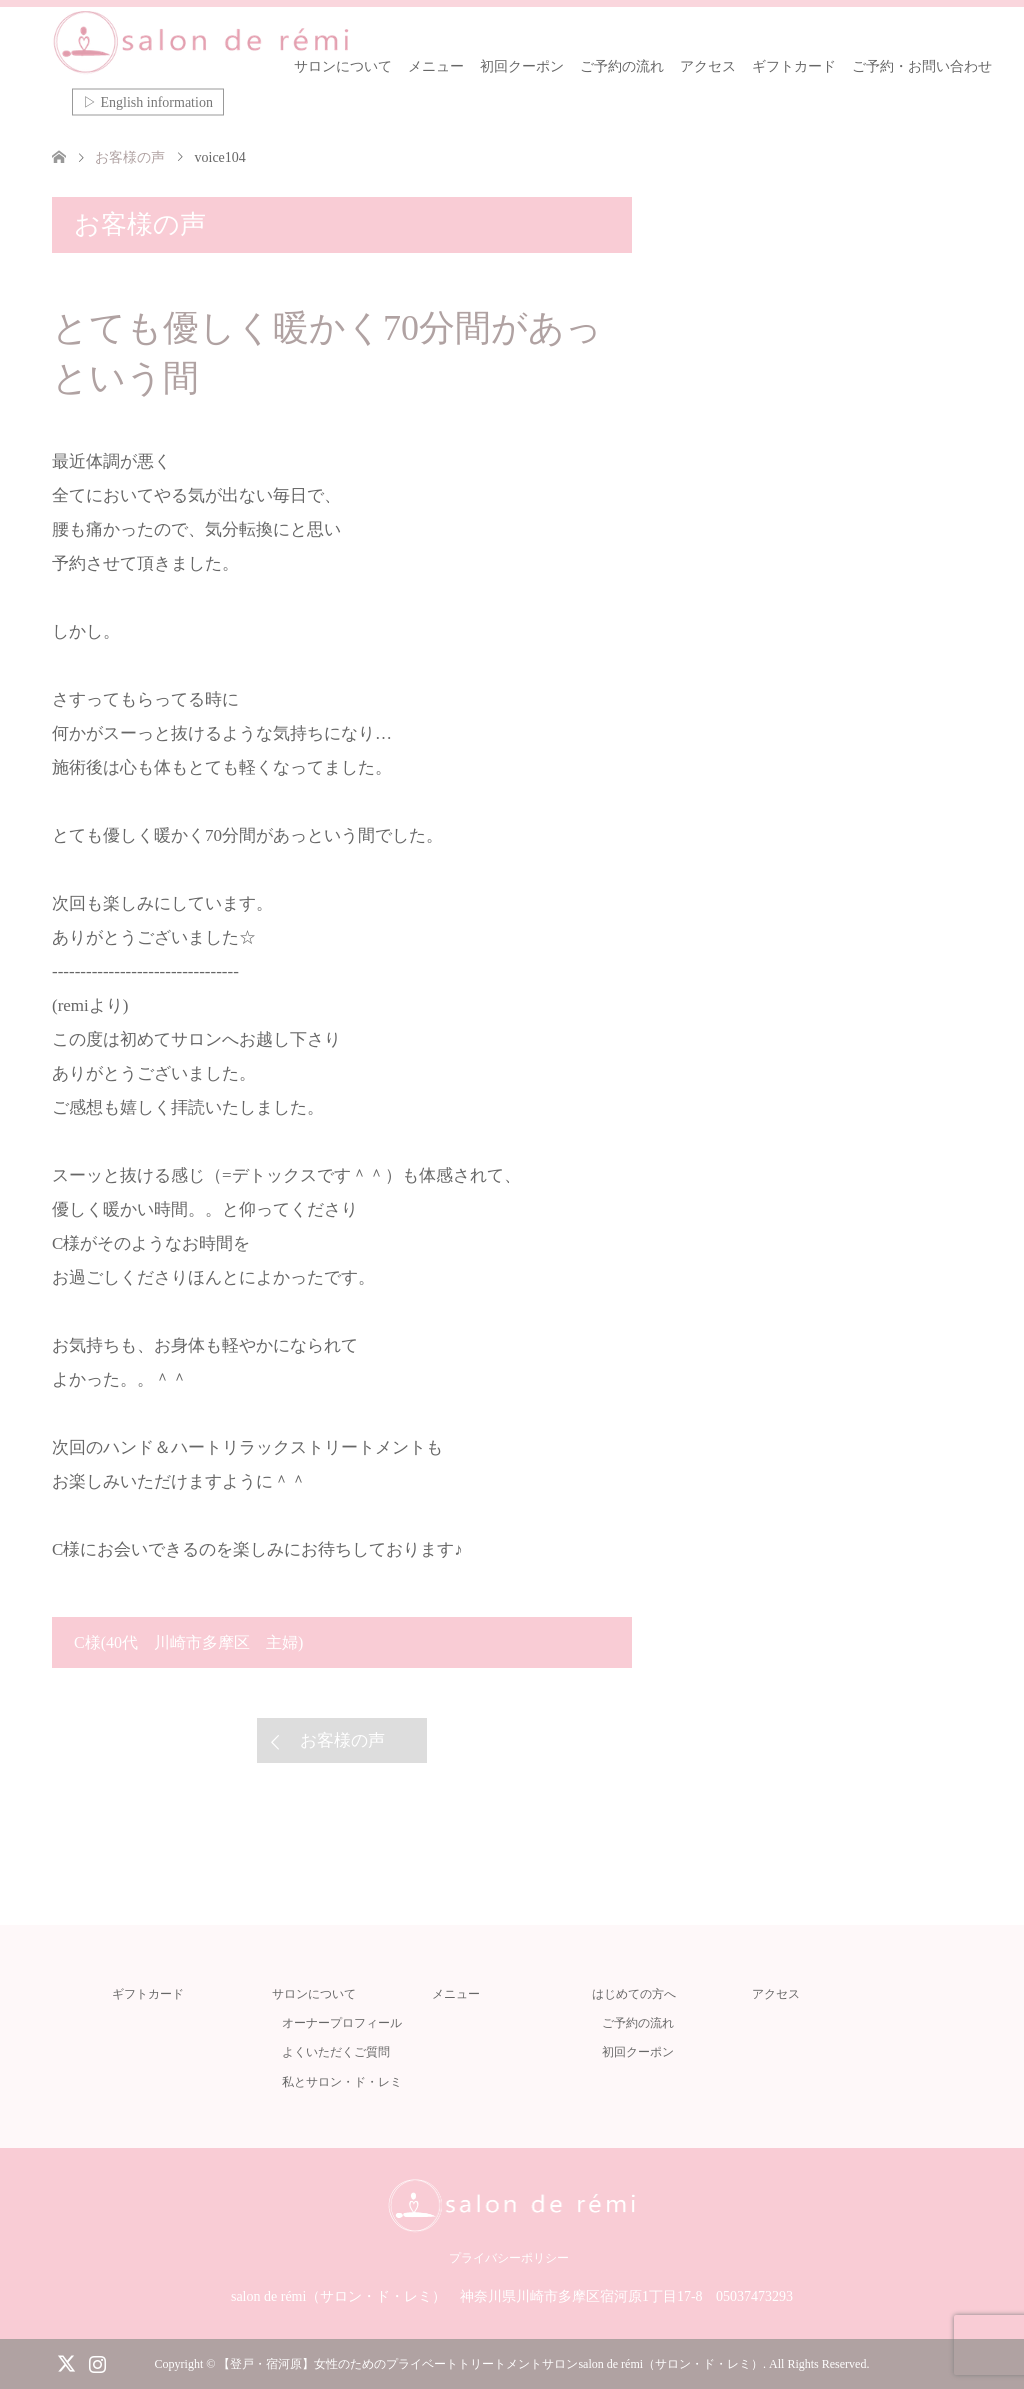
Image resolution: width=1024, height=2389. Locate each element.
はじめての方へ (634, 1994)
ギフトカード (794, 66)
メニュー (436, 66)
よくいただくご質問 (336, 2052)
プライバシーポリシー (509, 2258)
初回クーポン (522, 66)
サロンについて (343, 66)
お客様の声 (342, 1740)
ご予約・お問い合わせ (922, 66)
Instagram (97, 2362)
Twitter (66, 2362)
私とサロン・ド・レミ (342, 2082)
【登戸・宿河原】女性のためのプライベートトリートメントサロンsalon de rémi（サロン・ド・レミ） (490, 2364)
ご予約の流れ (622, 66)
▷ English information (148, 102)
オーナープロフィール (342, 2023)
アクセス (708, 66)
